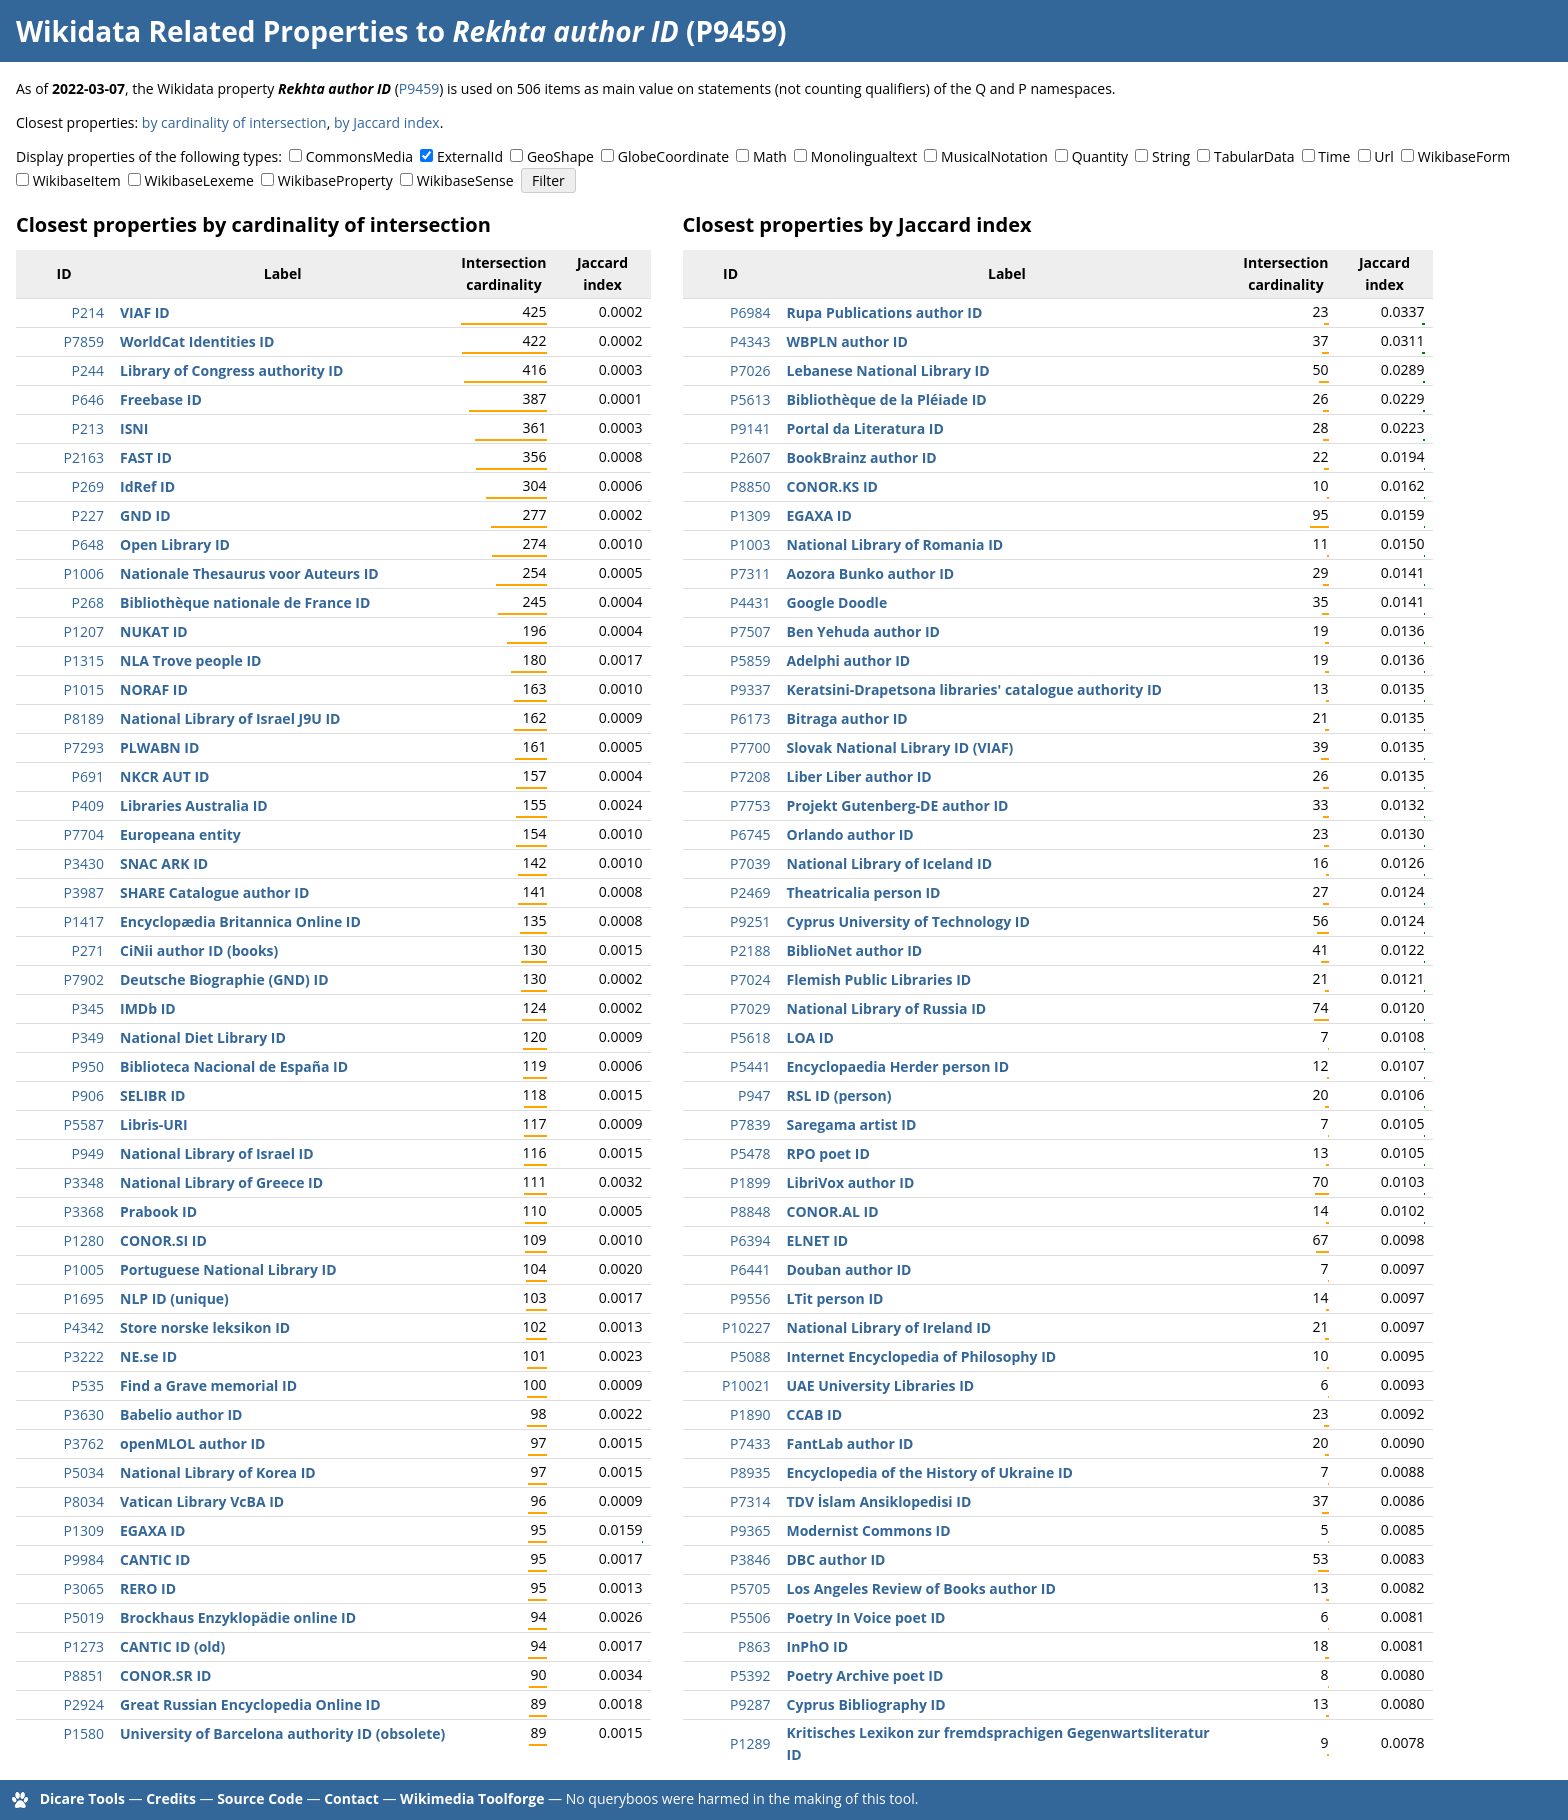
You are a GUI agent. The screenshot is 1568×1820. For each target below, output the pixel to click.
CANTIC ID (155, 1559)
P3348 (84, 1182)
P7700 (750, 747)
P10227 (746, 1327)
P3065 (84, 1588)
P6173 (750, 718)
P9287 (750, 1704)
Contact (351, 1798)
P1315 (84, 660)
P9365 (750, 1530)
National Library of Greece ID (221, 1182)
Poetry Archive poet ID (865, 1675)
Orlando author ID (850, 834)
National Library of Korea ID (218, 1472)
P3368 (84, 1211)
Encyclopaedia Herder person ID (898, 1066)
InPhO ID (818, 1646)
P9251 (750, 921)
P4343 (750, 341)
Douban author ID (849, 1269)
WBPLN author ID (847, 341)
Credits (171, 1798)
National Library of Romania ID (895, 544)
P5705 (750, 1588)
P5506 (750, 1617)
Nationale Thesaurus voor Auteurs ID (249, 573)
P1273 (84, 1646)
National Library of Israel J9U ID (230, 718)
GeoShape (560, 156)
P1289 (750, 1743)
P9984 (84, 1559)
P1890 (750, 1414)
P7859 (84, 341)
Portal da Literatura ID (865, 428)
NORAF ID (154, 689)
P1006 (84, 573)
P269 (88, 486)
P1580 (84, 1733)
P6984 (750, 312)
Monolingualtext (864, 156)
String (1171, 156)
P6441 (750, 1269)
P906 (88, 1095)
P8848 (750, 1211)
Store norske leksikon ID (205, 1327)
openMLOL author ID (192, 1443)
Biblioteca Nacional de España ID (234, 1066)
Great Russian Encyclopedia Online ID (250, 1704)
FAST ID (146, 457)
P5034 (84, 1472)
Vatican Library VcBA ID (202, 1501)
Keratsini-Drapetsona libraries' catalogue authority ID (974, 689)
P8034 (84, 1501)
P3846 (750, 1559)
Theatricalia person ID (864, 892)
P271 (88, 950)
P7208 (750, 776)
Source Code (260, 1798)
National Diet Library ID (203, 1037)
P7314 (750, 1501)
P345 (88, 1008)
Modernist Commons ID (869, 1530)
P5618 (750, 1037)
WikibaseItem (77, 180)
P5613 (750, 399)
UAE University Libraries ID (881, 1385)
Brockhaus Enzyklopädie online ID (238, 1617)
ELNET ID (818, 1240)
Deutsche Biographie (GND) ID (224, 979)
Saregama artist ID (852, 1124)
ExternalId (470, 156)
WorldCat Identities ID (197, 341)
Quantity (1100, 156)
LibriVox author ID (851, 1182)
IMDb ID (148, 1008)
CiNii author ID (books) (199, 950)
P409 (88, 805)
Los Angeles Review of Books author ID (921, 1588)
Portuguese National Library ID (228, 1269)
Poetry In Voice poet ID (866, 1617)
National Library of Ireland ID (889, 1327)
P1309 (84, 1530)
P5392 (750, 1675)
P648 (88, 544)
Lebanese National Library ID (888, 370)
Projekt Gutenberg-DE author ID (898, 805)
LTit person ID (835, 1298)
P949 (88, 1153)
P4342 (84, 1327)
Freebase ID (161, 399)
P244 (88, 370)
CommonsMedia (359, 156)
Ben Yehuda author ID (863, 631)
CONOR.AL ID (833, 1211)
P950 (88, 1066)
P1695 (84, 1298)
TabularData (1254, 156)
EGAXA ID (152, 1530)
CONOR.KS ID (832, 486)
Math (770, 156)
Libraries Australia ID (194, 805)
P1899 (750, 1182)
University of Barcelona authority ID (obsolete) (282, 1733)
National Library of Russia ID (887, 1008)
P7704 (84, 834)
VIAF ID (145, 312)
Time (1334, 156)
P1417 (84, 921)
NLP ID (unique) (174, 1298)
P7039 (750, 863)
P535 (88, 1385)
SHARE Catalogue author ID (214, 892)
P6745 (750, 834)
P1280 (84, 1240)
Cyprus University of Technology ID (908, 921)
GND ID (145, 515)
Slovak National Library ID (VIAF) (900, 747)
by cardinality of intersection (234, 122)
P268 (88, 602)
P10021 (746, 1385)
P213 (88, 428)
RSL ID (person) (839, 1095)
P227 (88, 515)
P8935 (750, 1472)
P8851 (84, 1675)
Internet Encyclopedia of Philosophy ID (922, 1356)
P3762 (84, 1443)
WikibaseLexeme (199, 180)
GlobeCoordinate (673, 156)
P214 (88, 312)
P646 (88, 399)
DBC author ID (836, 1559)
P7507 (750, 631)
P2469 (750, 892)
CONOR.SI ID (163, 1240)
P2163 (84, 457)
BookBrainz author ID (862, 457)
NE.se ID (148, 1356)
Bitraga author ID (847, 718)
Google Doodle (837, 602)
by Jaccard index (387, 122)
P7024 (750, 979)
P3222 (84, 1356)
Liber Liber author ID (859, 776)
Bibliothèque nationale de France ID (245, 602)
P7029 (750, 1008)
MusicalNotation (994, 156)
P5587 (84, 1124)
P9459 (419, 88)
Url (1383, 156)
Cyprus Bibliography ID (866, 1704)
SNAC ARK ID (164, 863)
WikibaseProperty (335, 180)
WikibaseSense (465, 180)
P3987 (84, 892)
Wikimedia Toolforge (472, 1798)
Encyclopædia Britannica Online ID (240, 921)
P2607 (750, 457)
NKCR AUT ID (164, 776)
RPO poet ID (828, 1153)
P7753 (750, 805)
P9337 (750, 689)
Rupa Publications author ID (885, 312)
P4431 (750, 602)
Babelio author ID (181, 1414)
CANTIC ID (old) (172, 1646)
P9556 (750, 1298)
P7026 (750, 370)
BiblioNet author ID (855, 950)
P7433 (750, 1443)
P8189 (84, 718)
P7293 (84, 747)
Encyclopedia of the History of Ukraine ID (930, 1472)
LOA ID (810, 1037)
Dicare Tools (82, 1798)
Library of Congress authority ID (231, 370)
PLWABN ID (159, 747)
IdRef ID (147, 486)
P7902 (84, 979)
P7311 (750, 573)
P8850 (750, 486)
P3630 (84, 1414)
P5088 (750, 1356)
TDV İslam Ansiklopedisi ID (879, 1501)
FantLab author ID (850, 1443)
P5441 (750, 1066)
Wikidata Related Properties (212, 31)
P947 (754, 1095)
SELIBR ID (152, 1095)
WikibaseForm (1464, 156)
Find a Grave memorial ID (208, 1385)
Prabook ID (158, 1211)
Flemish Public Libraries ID (879, 979)
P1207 (84, 631)
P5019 (84, 1617)
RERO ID (148, 1588)
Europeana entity (180, 834)
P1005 (84, 1269)
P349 (88, 1037)
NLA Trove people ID (190, 660)
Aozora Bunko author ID (871, 573)
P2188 (750, 950)
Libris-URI (154, 1124)
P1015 (84, 689)
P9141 (750, 428)
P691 (88, 776)
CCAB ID (815, 1414)
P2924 (84, 1704)
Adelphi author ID (849, 660)
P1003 (750, 544)
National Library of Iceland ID (890, 863)
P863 (754, 1646)
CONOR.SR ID (165, 1675)
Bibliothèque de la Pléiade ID (887, 399)
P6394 (750, 1240)
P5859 (750, 660)
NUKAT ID (154, 631)
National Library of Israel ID (217, 1153)
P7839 (750, 1124)
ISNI (134, 428)
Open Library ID (175, 544)
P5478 (750, 1153)
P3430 (84, 863)
